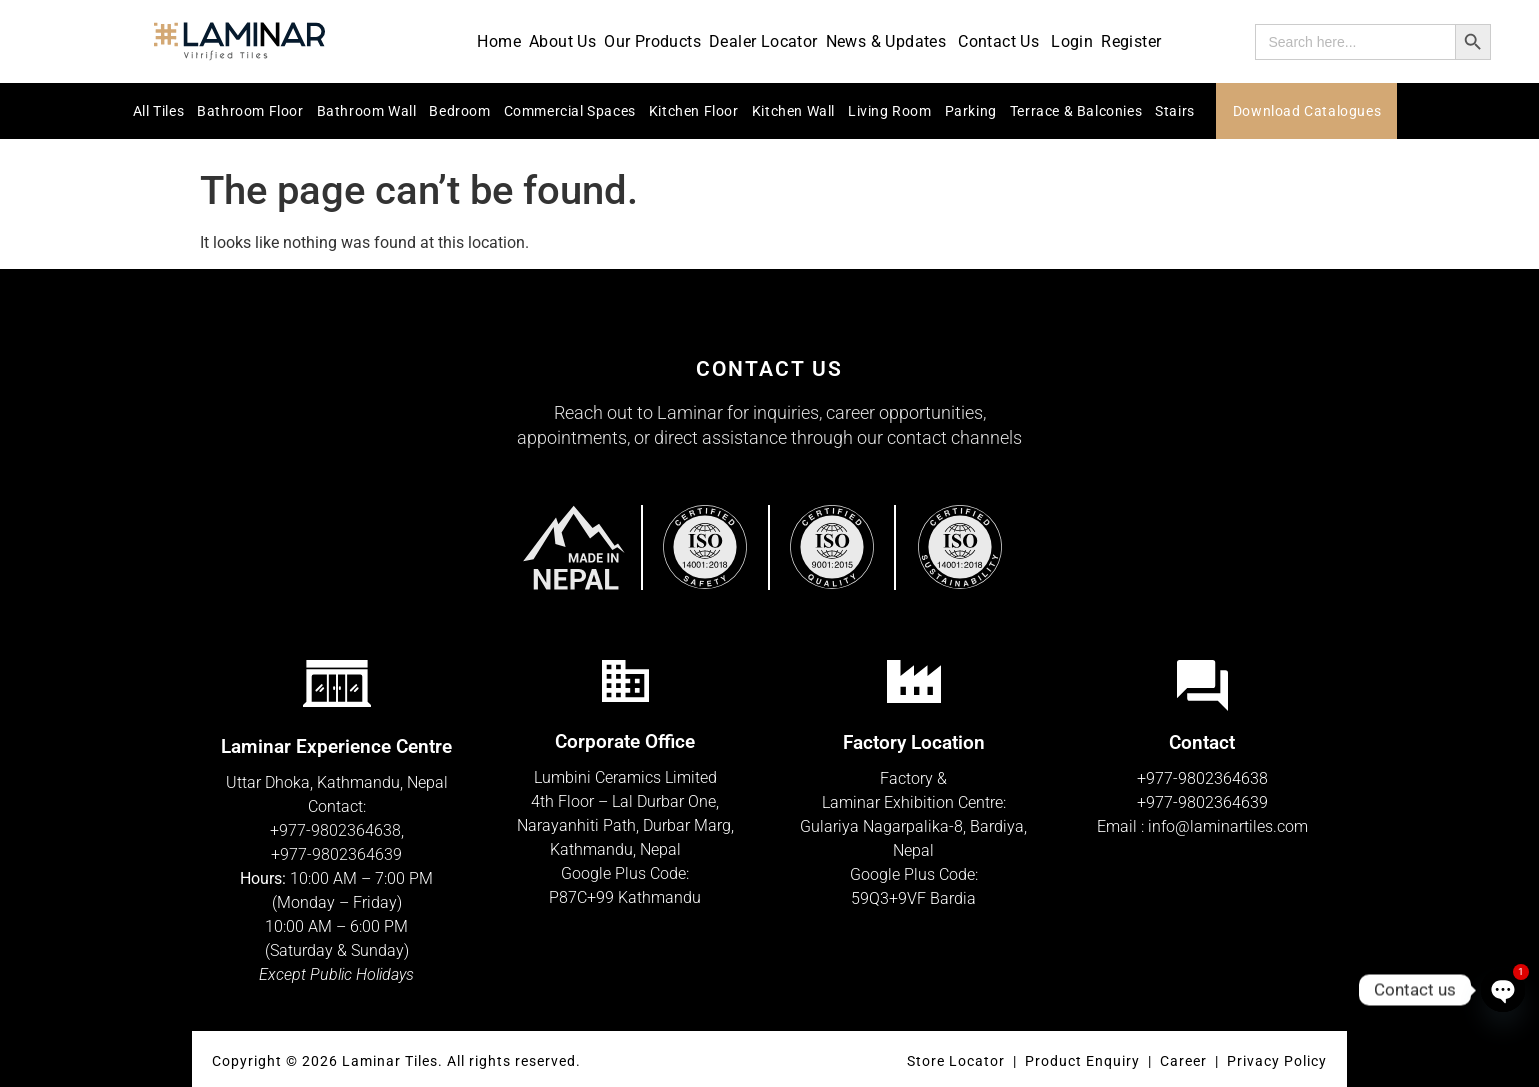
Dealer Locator (763, 41)
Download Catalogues (1307, 111)
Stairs (1175, 111)
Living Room (890, 111)
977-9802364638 (340, 830)
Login (1072, 41)
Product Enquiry (1082, 1061)
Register (1131, 41)
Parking (971, 111)
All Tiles (158, 111)
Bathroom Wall (367, 111)
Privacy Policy (1277, 1061)
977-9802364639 (341, 854)
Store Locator (956, 1061)
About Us (562, 41)
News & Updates (888, 41)
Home (499, 41)
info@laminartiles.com (1228, 826)
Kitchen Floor (694, 111)
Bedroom (459, 111)
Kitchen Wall (793, 111)
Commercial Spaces (570, 111)
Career (1185, 1061)
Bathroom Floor (250, 111)
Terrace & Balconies (1076, 111)
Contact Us (1000, 41)
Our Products (652, 41)
